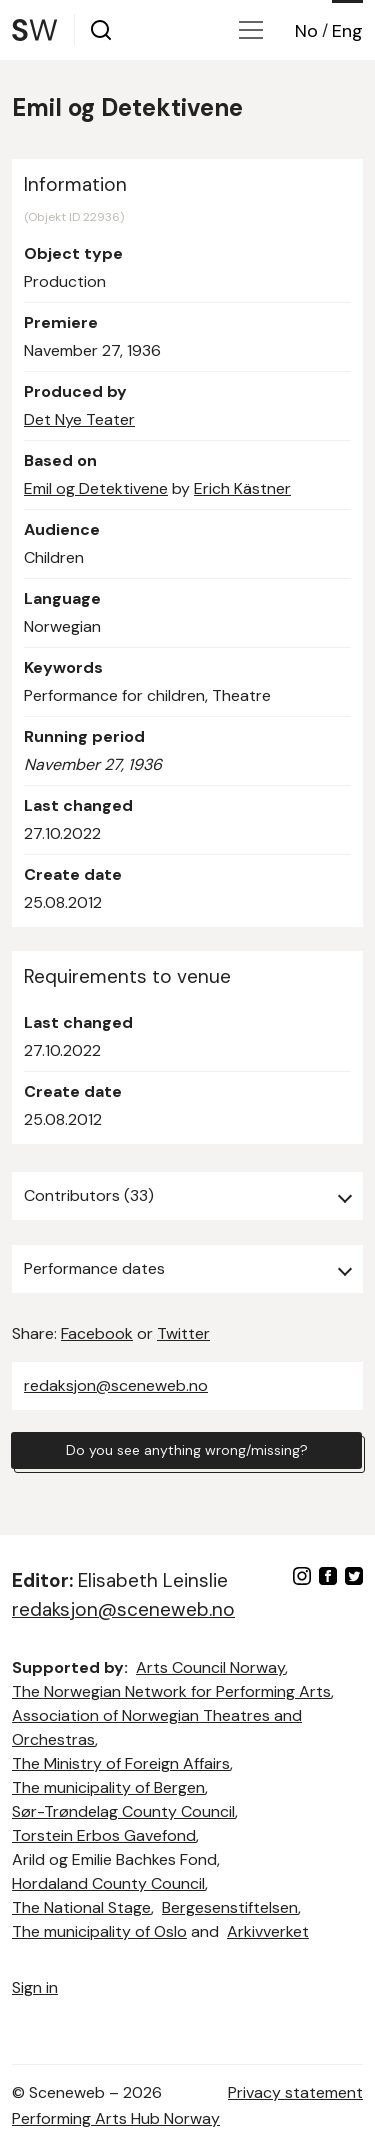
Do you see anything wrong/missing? (187, 1450)
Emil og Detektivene (96, 488)
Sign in (35, 1987)
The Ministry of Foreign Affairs (121, 1763)
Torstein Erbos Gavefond (104, 1835)
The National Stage (81, 1907)
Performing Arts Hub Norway (116, 2118)
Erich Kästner (242, 488)
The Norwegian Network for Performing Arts (171, 1691)
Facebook (97, 1333)
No (306, 31)
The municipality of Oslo (99, 1931)
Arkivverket (268, 1931)
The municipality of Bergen (108, 1787)
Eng (347, 31)
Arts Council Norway (210, 1667)
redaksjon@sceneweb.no (116, 1385)
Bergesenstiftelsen (230, 1907)
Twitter (183, 1333)
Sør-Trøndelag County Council (123, 1811)
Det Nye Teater (79, 419)
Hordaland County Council (108, 1883)
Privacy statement (295, 2092)
